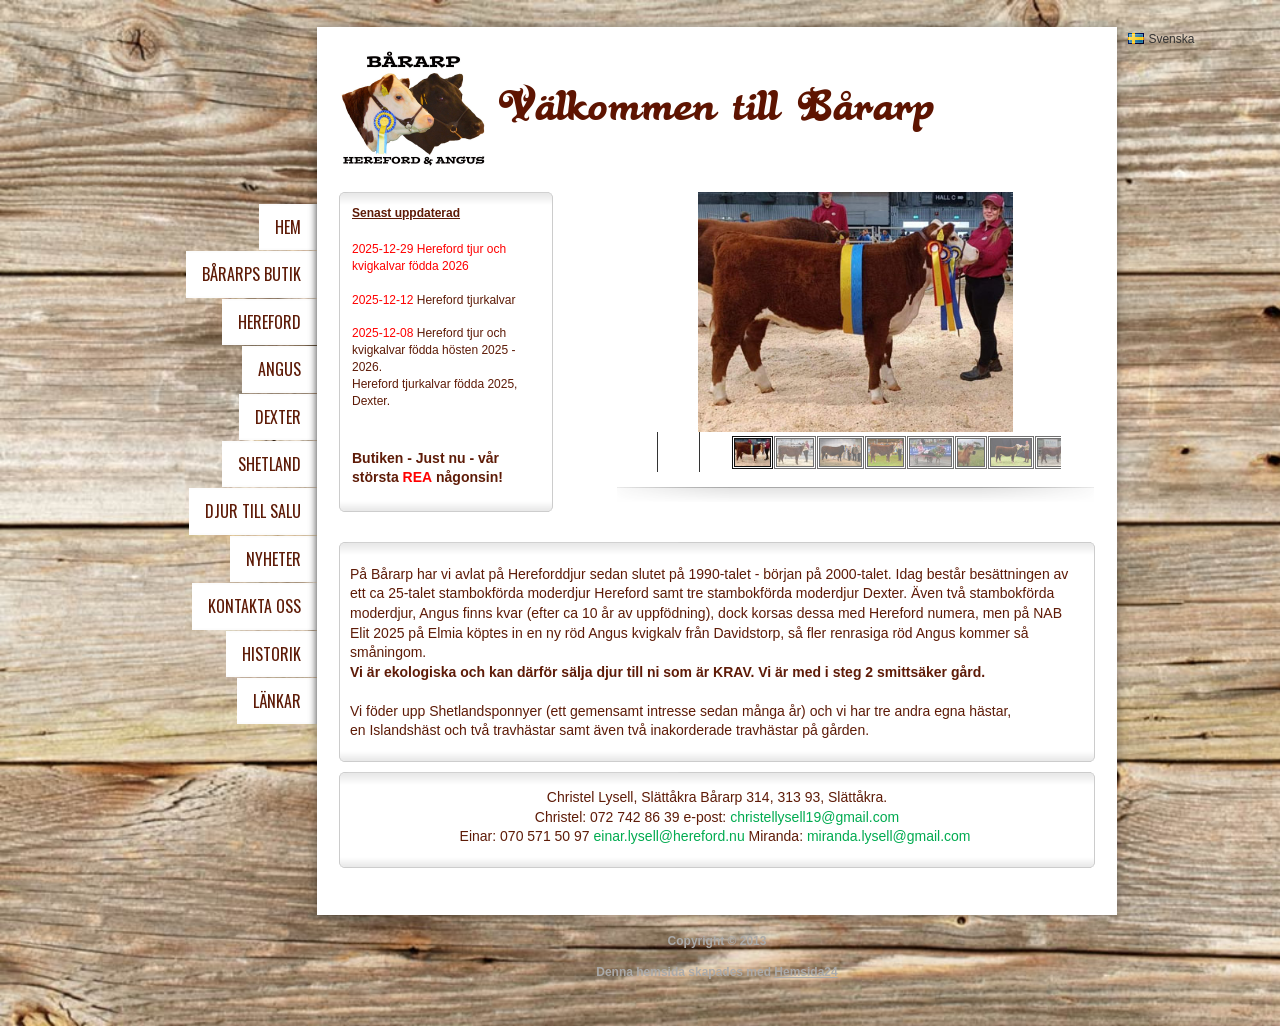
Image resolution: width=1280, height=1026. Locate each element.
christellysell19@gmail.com (814, 817)
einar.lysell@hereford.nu (668, 836)
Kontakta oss (254, 606)
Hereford (269, 322)
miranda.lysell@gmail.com (889, 836)
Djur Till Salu (253, 511)
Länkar (277, 701)
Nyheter (273, 559)
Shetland (269, 464)
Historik (271, 654)
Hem (288, 227)
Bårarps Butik (251, 274)
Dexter (278, 417)
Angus (279, 369)
